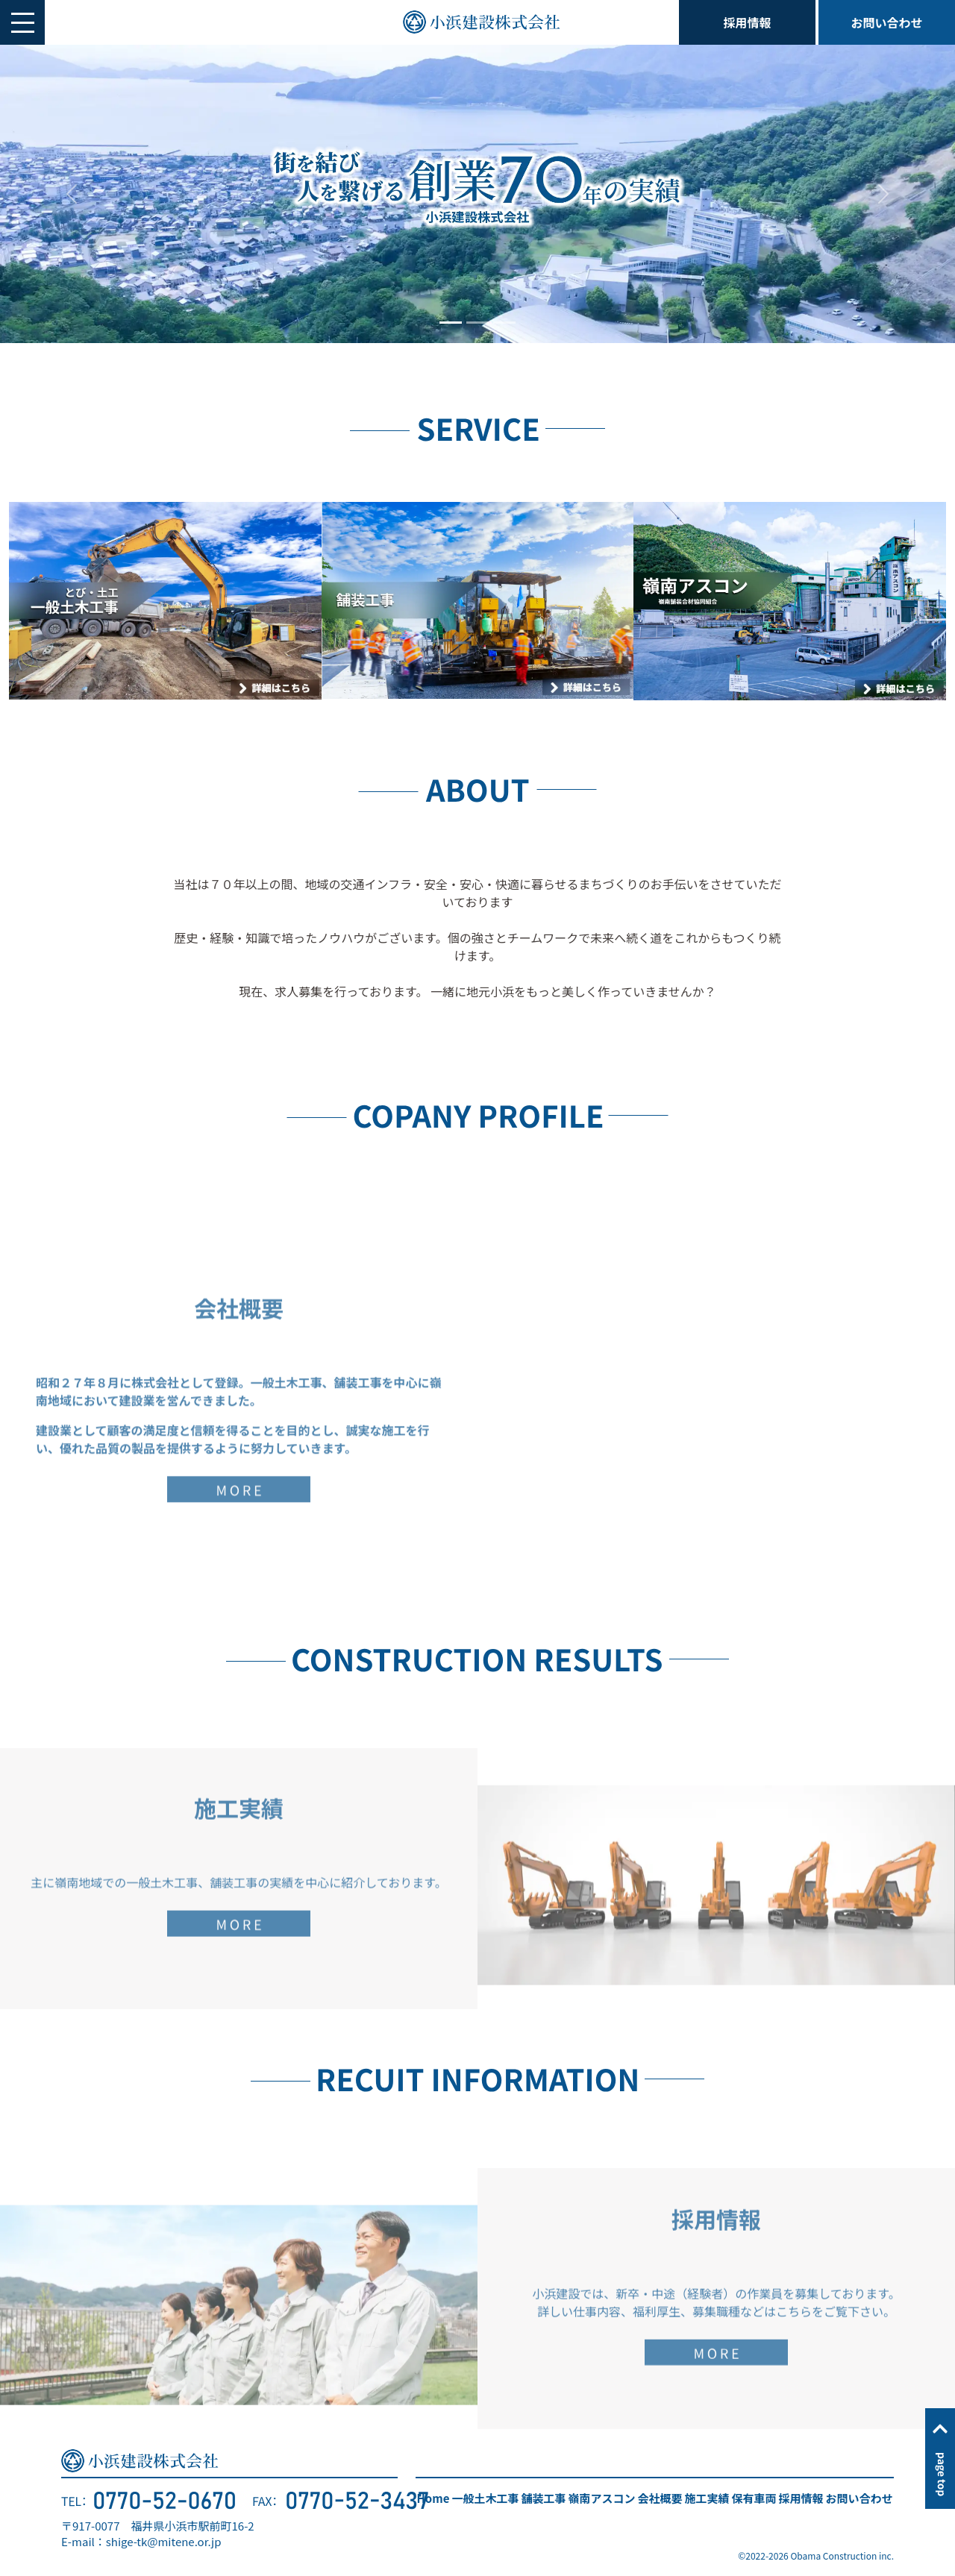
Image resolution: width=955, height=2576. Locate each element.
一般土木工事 (485, 2498)
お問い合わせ (886, 22)
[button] (22, 22)
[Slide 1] (450, 322)
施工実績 (706, 2498)
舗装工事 (543, 2498)
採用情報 (747, 22)
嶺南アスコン (601, 2498)
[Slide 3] (504, 322)
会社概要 (659, 2498)
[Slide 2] (477, 322)
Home (432, 2498)
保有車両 (753, 2498)
